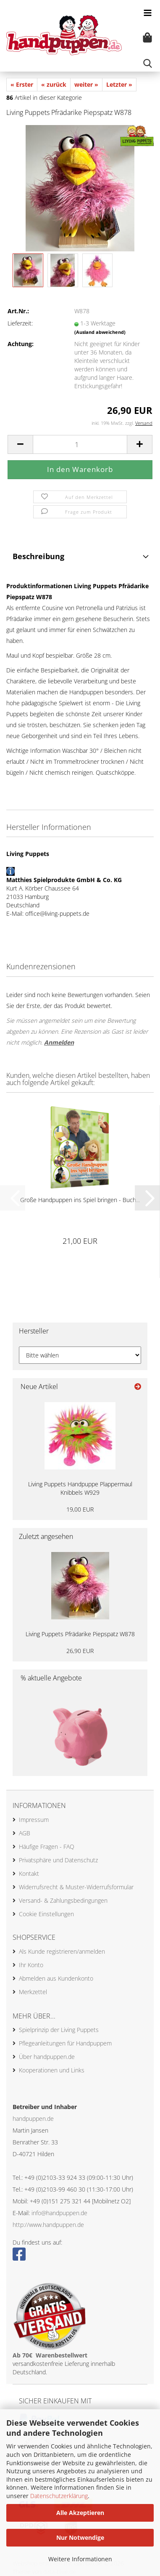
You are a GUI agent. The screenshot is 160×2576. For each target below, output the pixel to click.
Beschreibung (38, 556)
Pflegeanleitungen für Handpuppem (65, 2043)
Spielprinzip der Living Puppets (59, 2030)
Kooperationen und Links (51, 2070)
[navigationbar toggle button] (147, 12)
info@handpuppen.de (59, 2213)
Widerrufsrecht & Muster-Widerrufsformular (76, 1887)
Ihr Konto (31, 1965)
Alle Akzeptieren (80, 2513)
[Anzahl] (80, 444)
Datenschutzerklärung (59, 2496)
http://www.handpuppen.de (48, 2225)
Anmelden (59, 1042)
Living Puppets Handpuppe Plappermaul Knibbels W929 (80, 1488)
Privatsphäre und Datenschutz (58, 1860)
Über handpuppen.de (47, 2057)
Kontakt (29, 1873)
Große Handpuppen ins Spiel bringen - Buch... (80, 1200)
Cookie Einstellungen (46, 1914)
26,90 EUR (80, 1651)
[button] (20, 444)
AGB (24, 1833)
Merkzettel (33, 1992)
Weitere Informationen (80, 2559)
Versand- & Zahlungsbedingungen (63, 1900)
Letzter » (119, 84)
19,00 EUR (80, 1509)
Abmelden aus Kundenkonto (56, 1978)
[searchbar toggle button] (147, 63)
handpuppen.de (33, 2119)
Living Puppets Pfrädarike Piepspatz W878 (80, 1634)
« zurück (53, 84)
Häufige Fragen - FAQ (46, 1847)
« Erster (21, 84)
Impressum (34, 1820)
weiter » (86, 84)
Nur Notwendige (80, 2537)
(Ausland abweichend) (100, 332)
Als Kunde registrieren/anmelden (62, 1951)
